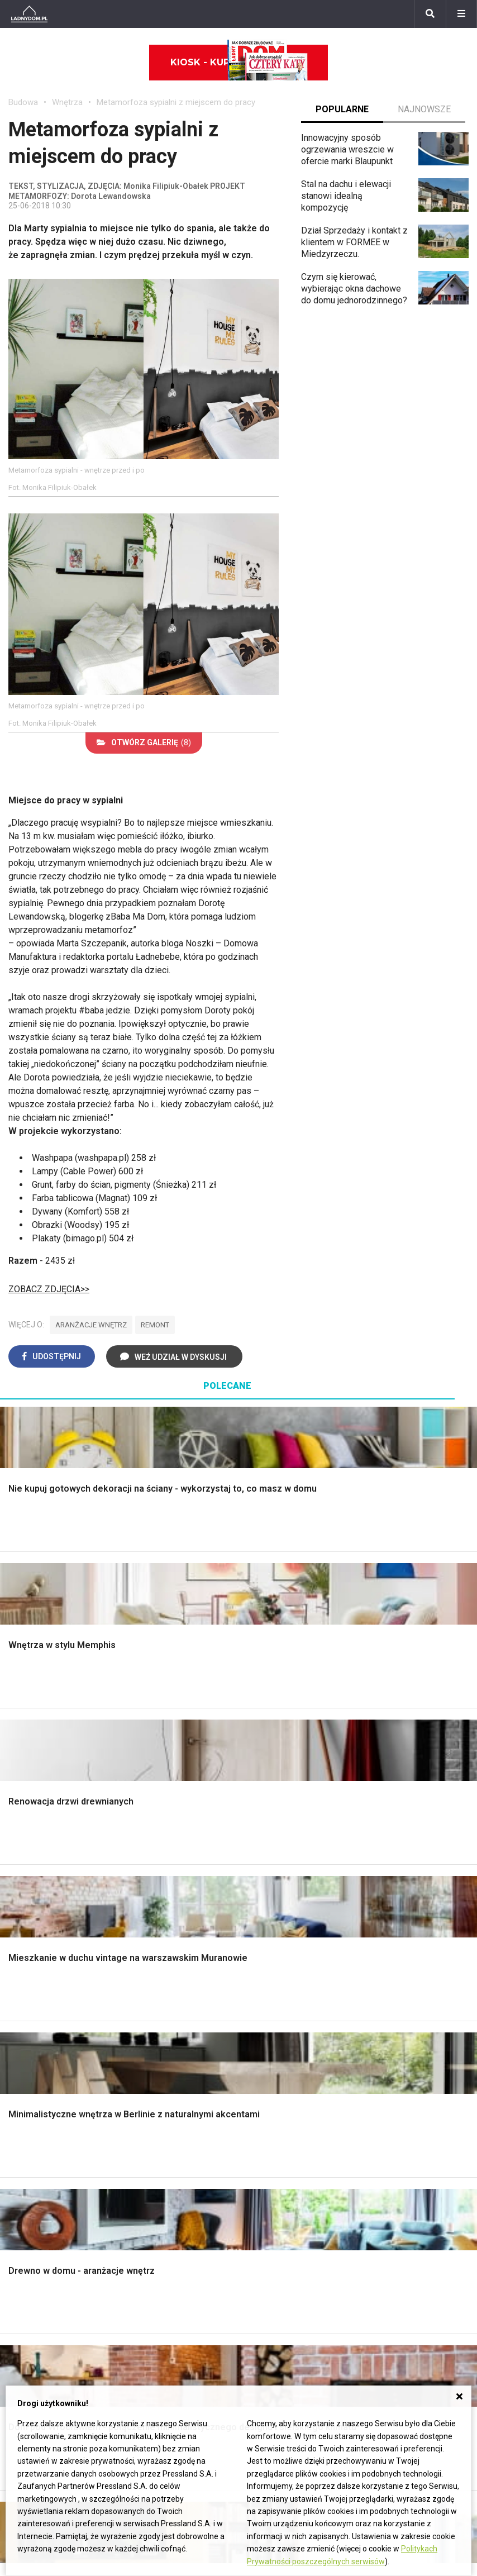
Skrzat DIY (387, 2097)
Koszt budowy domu (48, 1909)
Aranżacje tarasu (398, 1946)
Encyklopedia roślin (404, 1971)
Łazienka (264, 1871)
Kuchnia (262, 1897)
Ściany (21, 1984)
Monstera (385, 1859)
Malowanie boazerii (166, 1909)
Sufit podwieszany (164, 1944)
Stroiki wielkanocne (46, 2197)
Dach (18, 1922)
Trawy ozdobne (396, 2044)
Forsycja (24, 2350)
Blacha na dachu (159, 1957)
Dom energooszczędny (292, 2209)
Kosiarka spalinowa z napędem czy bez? (408, 2027)
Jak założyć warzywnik (411, 2170)
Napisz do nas (354, 2288)
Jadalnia (263, 1922)
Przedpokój (269, 1909)
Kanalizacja (268, 2197)
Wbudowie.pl (272, 2122)
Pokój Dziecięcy (39, 2122)
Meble (21, 2097)
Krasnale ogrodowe (404, 1984)
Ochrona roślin (394, 1909)
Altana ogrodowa (399, 1871)
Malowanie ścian (160, 1884)
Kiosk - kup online (239, 62)
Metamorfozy (273, 1934)
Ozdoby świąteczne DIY (55, 2135)
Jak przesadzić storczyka (417, 2109)
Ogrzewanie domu (43, 1959)
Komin (20, 1884)
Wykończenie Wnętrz (169, 1871)
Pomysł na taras (199, 2288)
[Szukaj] (430, 14)
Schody (22, 1871)
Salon (258, 1859)
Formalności (32, 1934)
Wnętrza (67, 102)
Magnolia (384, 2009)
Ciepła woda (32, 1946)
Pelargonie (29, 2363)
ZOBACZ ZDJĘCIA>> (48, 1289)
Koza (257, 2147)
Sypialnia (264, 1884)
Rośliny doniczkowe (405, 1897)
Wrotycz (382, 1997)
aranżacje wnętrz (91, 1325)
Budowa (23, 102)
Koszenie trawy (396, 1934)
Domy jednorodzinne (208, 2263)
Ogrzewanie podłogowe (293, 2160)
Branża (181, 2275)
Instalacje (27, 1997)
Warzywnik (387, 1959)
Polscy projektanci (44, 2147)
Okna (18, 1897)
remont (155, 1325)
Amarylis (25, 2325)
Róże (18, 2288)
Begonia (24, 2275)
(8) (144, 742)
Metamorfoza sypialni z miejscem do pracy (176, 102)
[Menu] (461, 14)
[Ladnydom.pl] (29, 14)
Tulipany (24, 2300)
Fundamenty (32, 1971)
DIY (373, 2195)
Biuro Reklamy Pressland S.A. (383, 2275)
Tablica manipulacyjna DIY (416, 2207)
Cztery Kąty (151, 2109)
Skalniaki (383, 1884)
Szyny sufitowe (277, 2172)
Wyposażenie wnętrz (49, 2109)
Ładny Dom (150, 2097)
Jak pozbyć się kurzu (407, 2158)
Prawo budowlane (282, 2109)
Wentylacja (268, 2185)
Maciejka (25, 2337)
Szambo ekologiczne (169, 1969)
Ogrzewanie (270, 2135)
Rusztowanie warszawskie (154, 1927)
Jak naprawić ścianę (405, 2183)
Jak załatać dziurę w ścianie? (406, 2127)
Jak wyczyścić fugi (403, 2145)
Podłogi (143, 1859)
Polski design (35, 2172)
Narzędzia (148, 1897)
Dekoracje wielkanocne (53, 2185)
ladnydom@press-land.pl (374, 2263)
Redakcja (343, 2300)
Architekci (27, 2160)
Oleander (26, 2313)
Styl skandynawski (283, 1959)
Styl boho (265, 1946)
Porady (22, 1859)
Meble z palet (393, 1922)
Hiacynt (22, 2263)
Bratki (19, 2375)
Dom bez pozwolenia (288, 2097)
